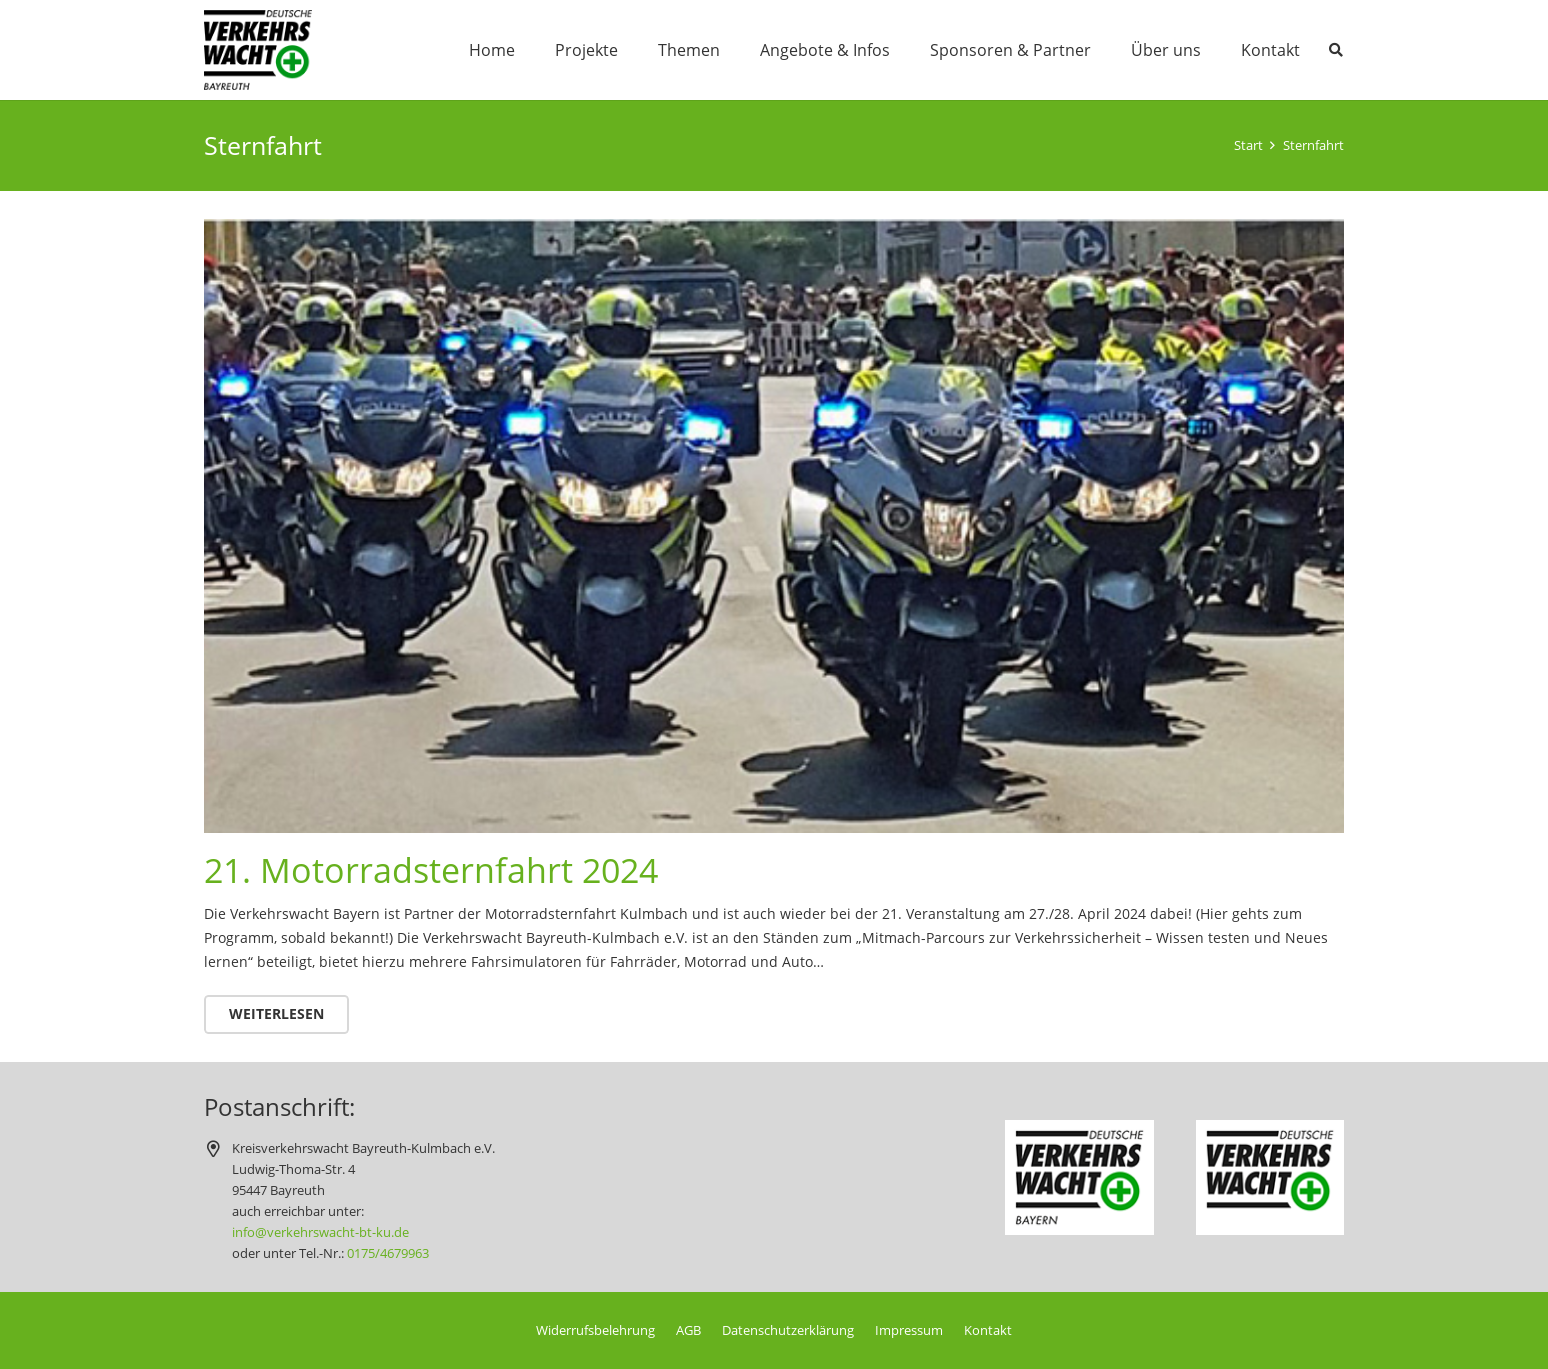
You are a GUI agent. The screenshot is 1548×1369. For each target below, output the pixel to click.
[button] (1335, 50)
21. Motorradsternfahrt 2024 (431, 870)
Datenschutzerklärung (788, 1330)
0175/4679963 (388, 1253)
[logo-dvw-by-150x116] (1079, 1177)
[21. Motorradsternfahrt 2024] (774, 230)
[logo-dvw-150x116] (1270, 1177)
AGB (688, 1330)
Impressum (909, 1330)
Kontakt (988, 1330)
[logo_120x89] (258, 50)
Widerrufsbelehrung (595, 1330)
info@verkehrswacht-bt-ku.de (320, 1232)
